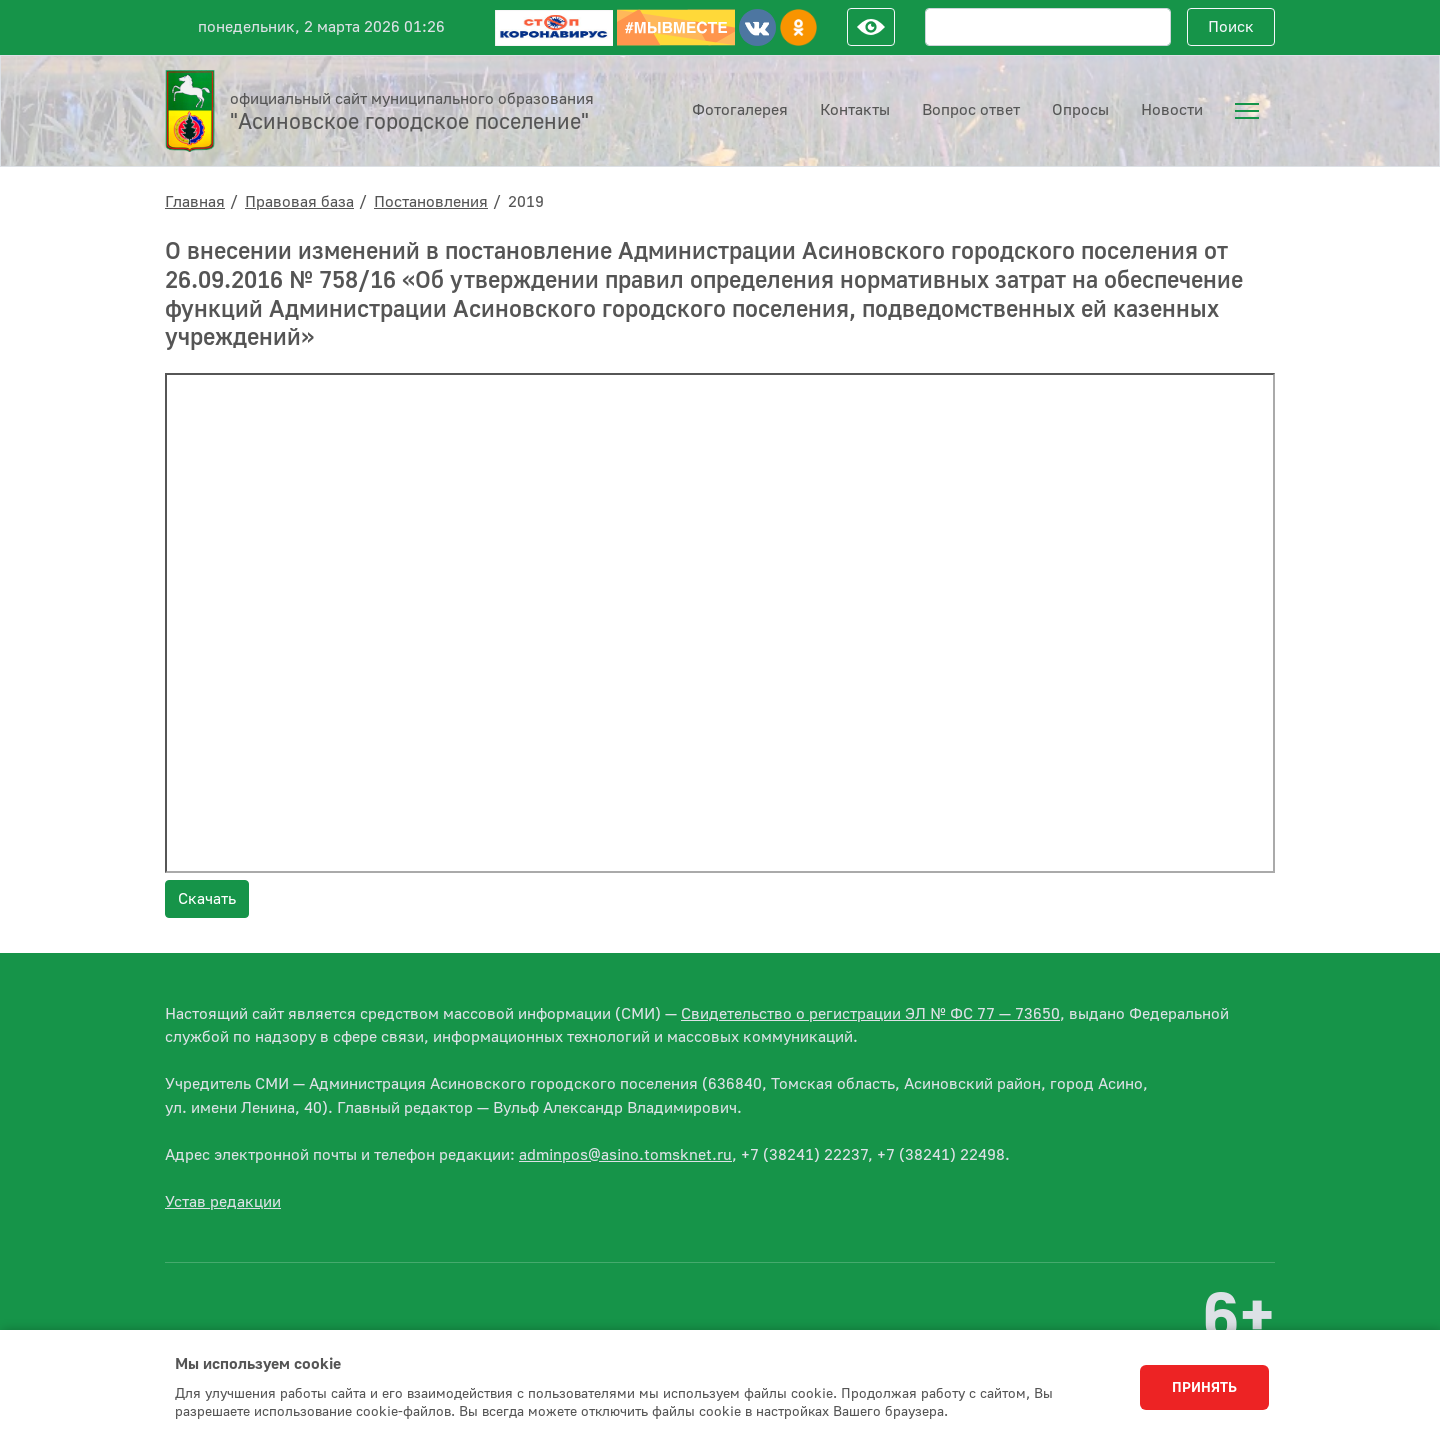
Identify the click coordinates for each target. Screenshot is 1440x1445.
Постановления (431, 202)
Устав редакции (223, 1202)
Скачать (207, 899)
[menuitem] (1247, 111)
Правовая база (299, 202)
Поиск (1231, 27)
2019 (526, 202)
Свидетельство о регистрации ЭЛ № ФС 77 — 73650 (870, 1014)
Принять (1204, 1388)
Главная (195, 202)
